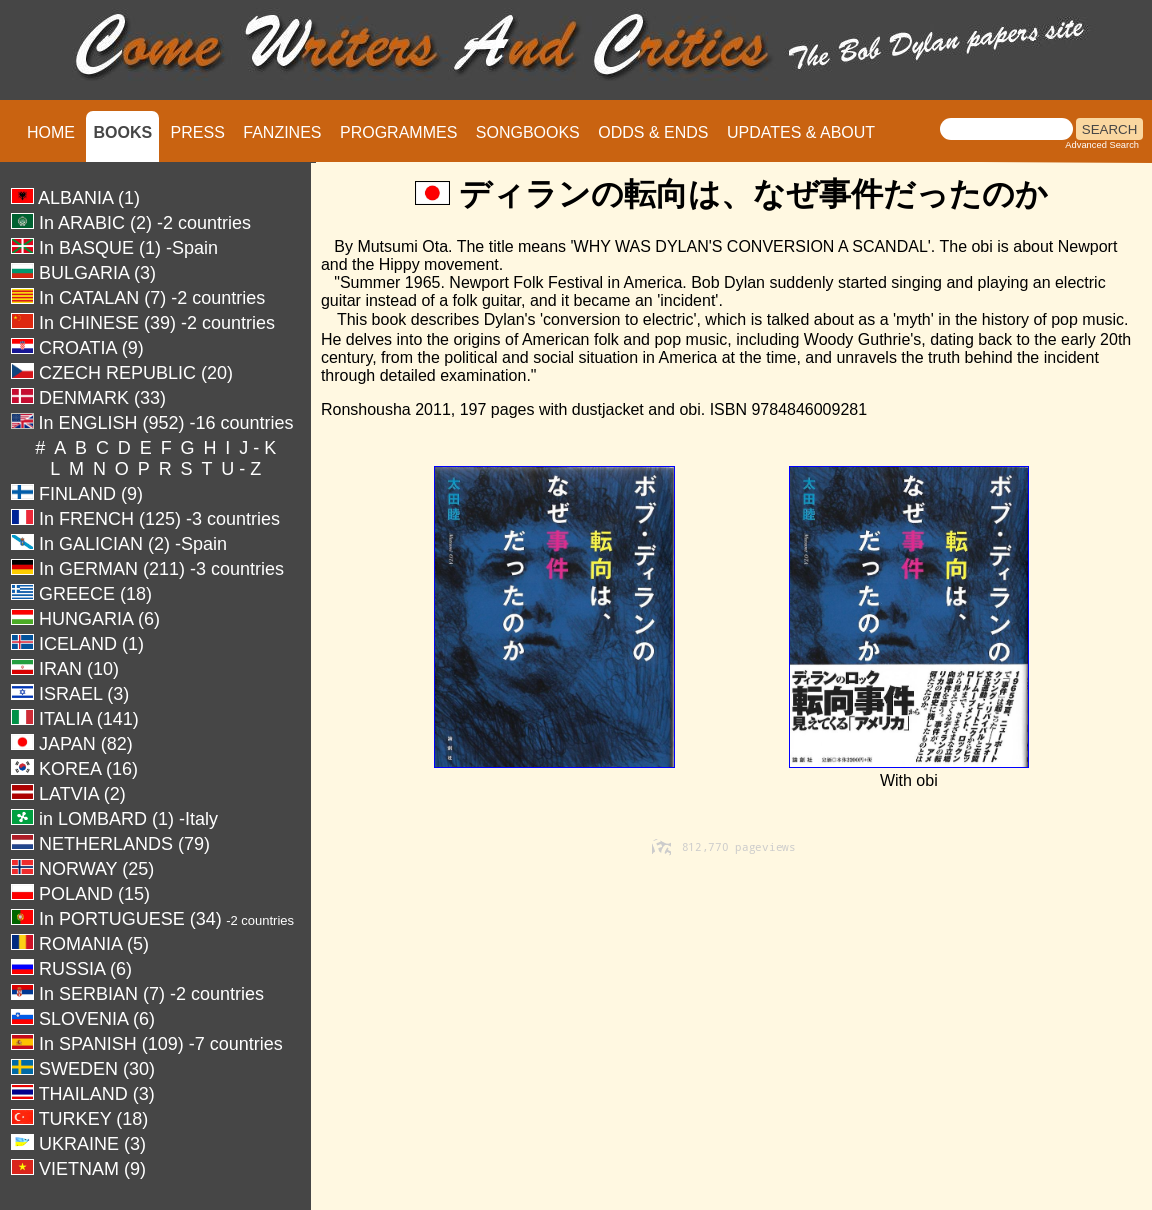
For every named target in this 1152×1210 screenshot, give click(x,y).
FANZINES (282, 132)
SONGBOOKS (528, 132)
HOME (51, 132)
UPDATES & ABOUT (801, 132)
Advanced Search (1102, 145)
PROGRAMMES (398, 132)
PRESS (198, 132)
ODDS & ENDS (653, 132)
